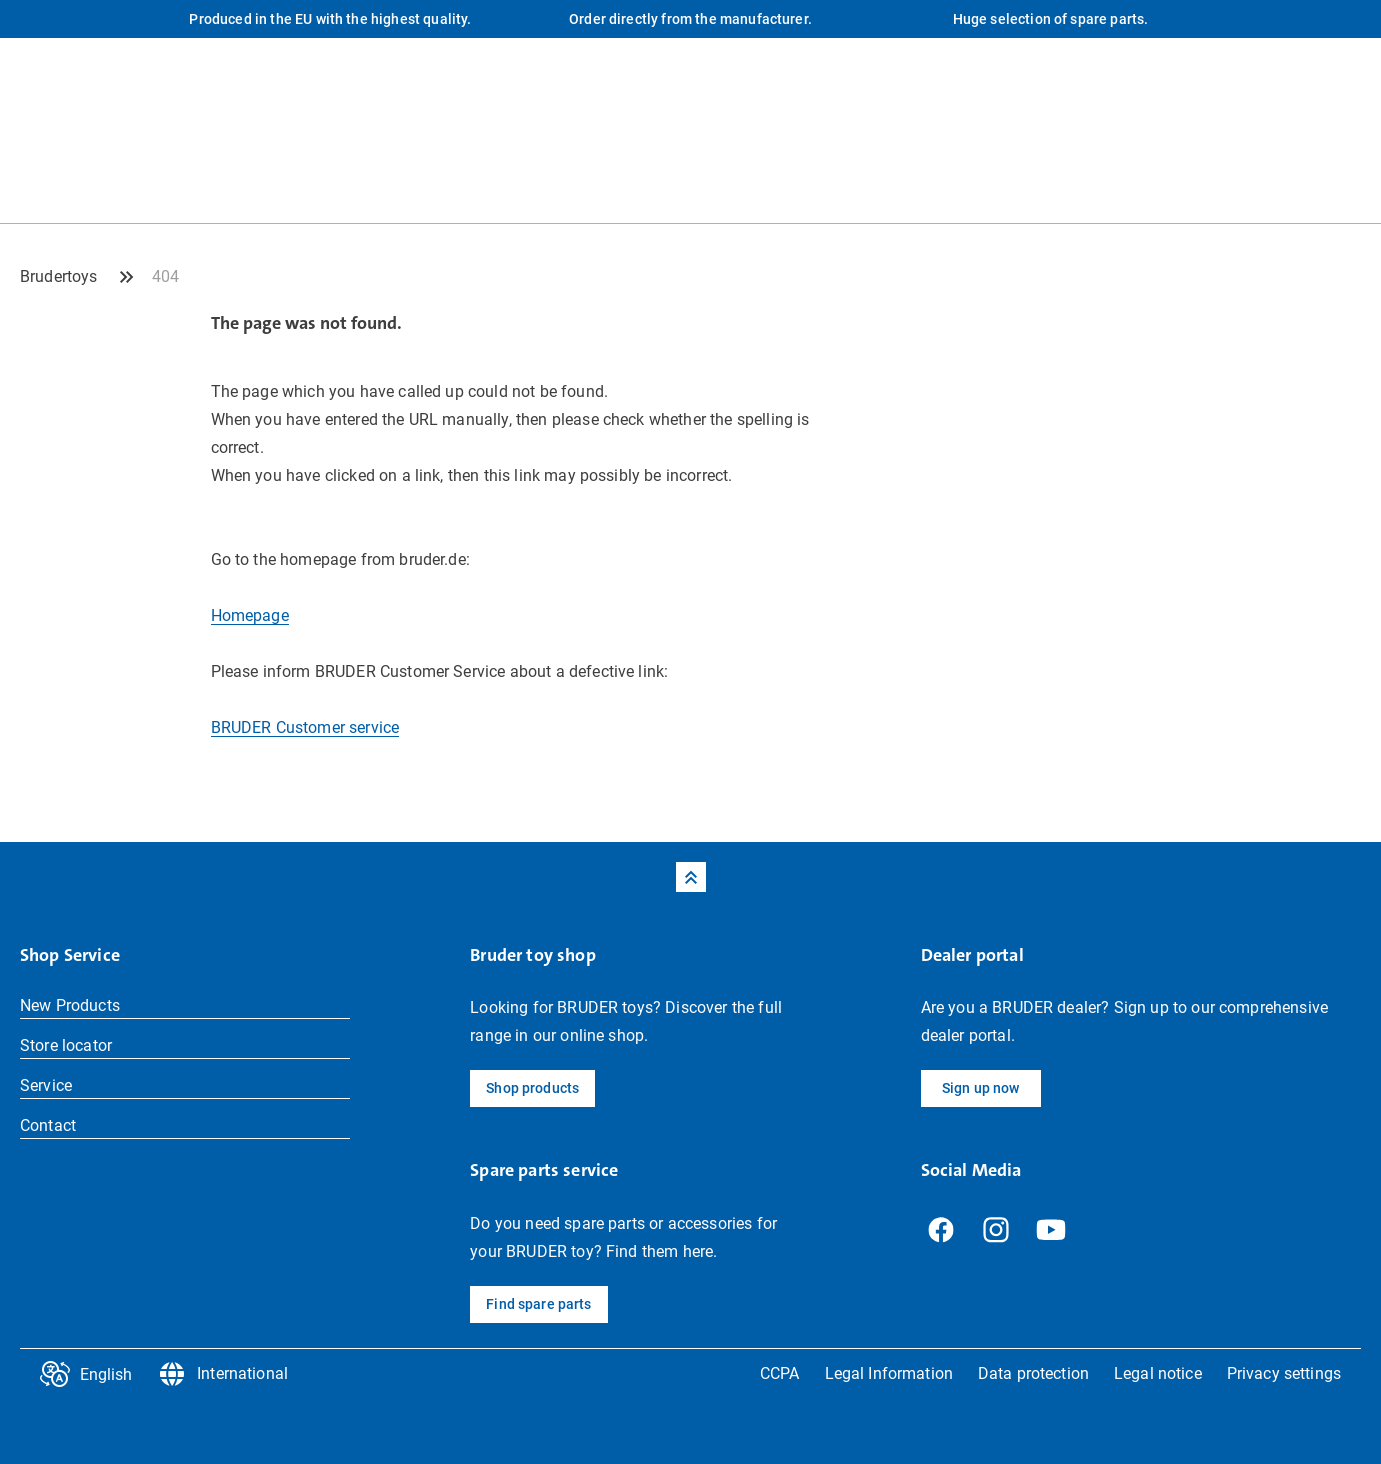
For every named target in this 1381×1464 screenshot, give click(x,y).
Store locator (66, 1045)
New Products (70, 1005)
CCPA (780, 1373)
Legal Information (889, 1373)
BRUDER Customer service (305, 727)
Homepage (250, 615)
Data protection (1033, 1373)
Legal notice (1158, 1373)
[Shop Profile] (1346, 182)
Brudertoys (59, 276)
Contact (48, 1125)
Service (46, 1085)
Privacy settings (1284, 1373)
